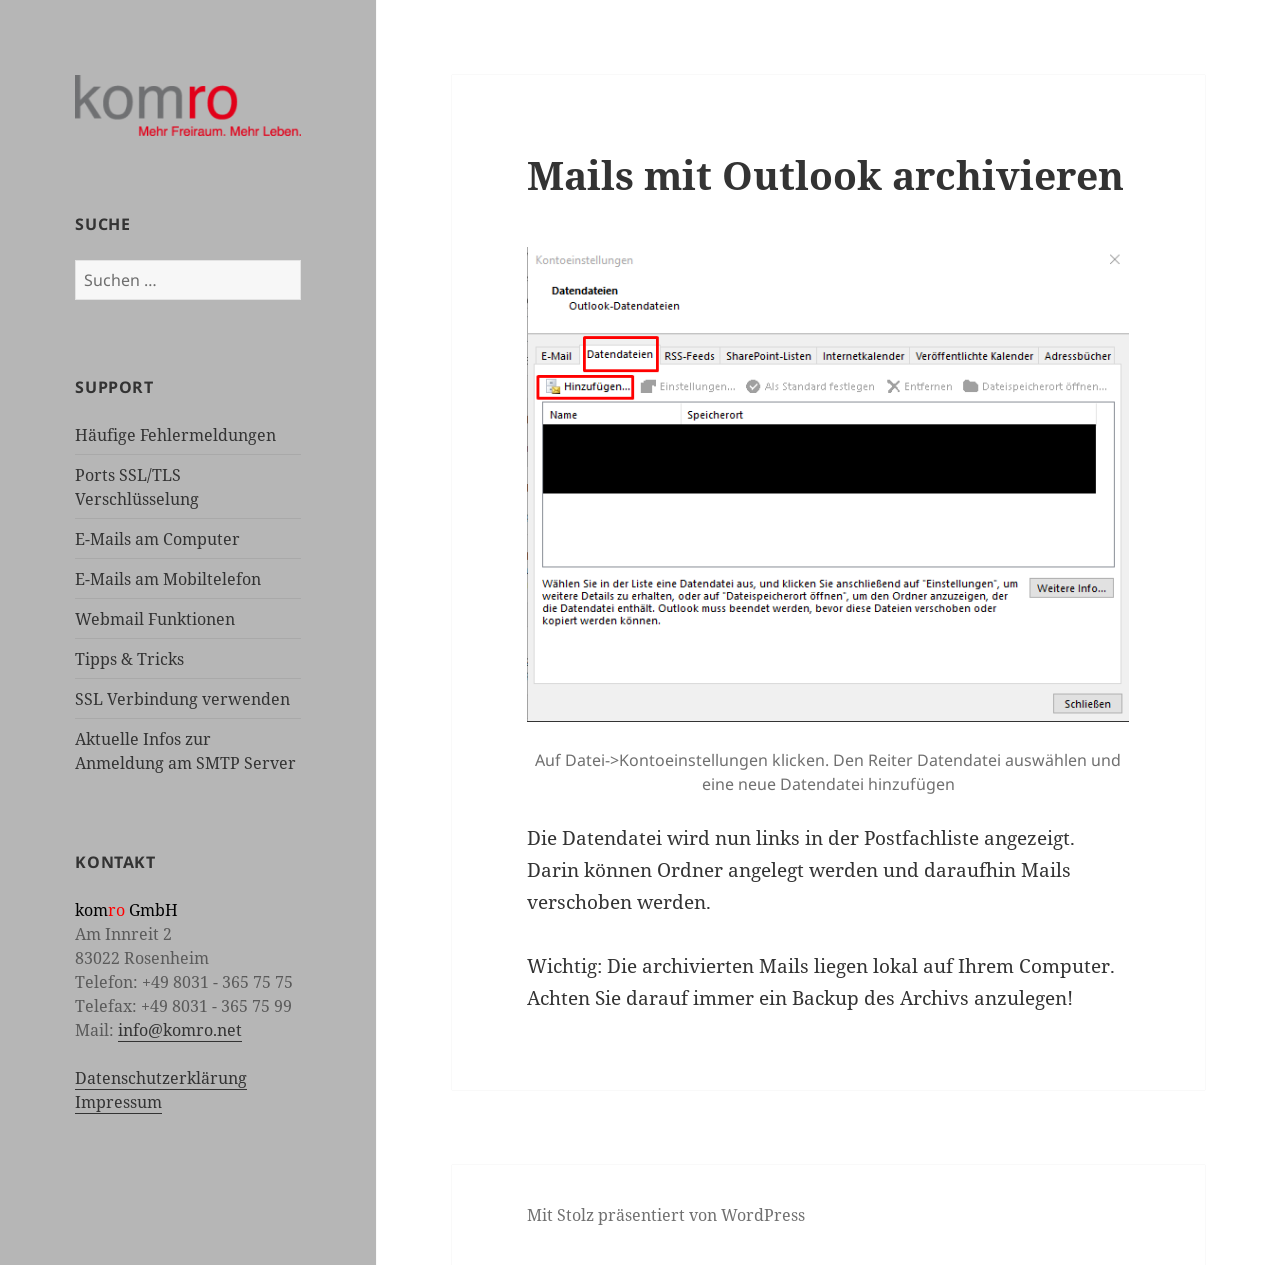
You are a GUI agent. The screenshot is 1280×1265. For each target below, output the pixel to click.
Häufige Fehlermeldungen (175, 435)
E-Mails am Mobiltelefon (168, 579)
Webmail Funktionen (155, 619)
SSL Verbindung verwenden (182, 699)
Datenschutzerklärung (161, 1078)
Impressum (118, 1102)
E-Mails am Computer (157, 539)
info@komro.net (180, 1030)
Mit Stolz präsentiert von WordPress (666, 1215)
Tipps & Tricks (129, 659)
